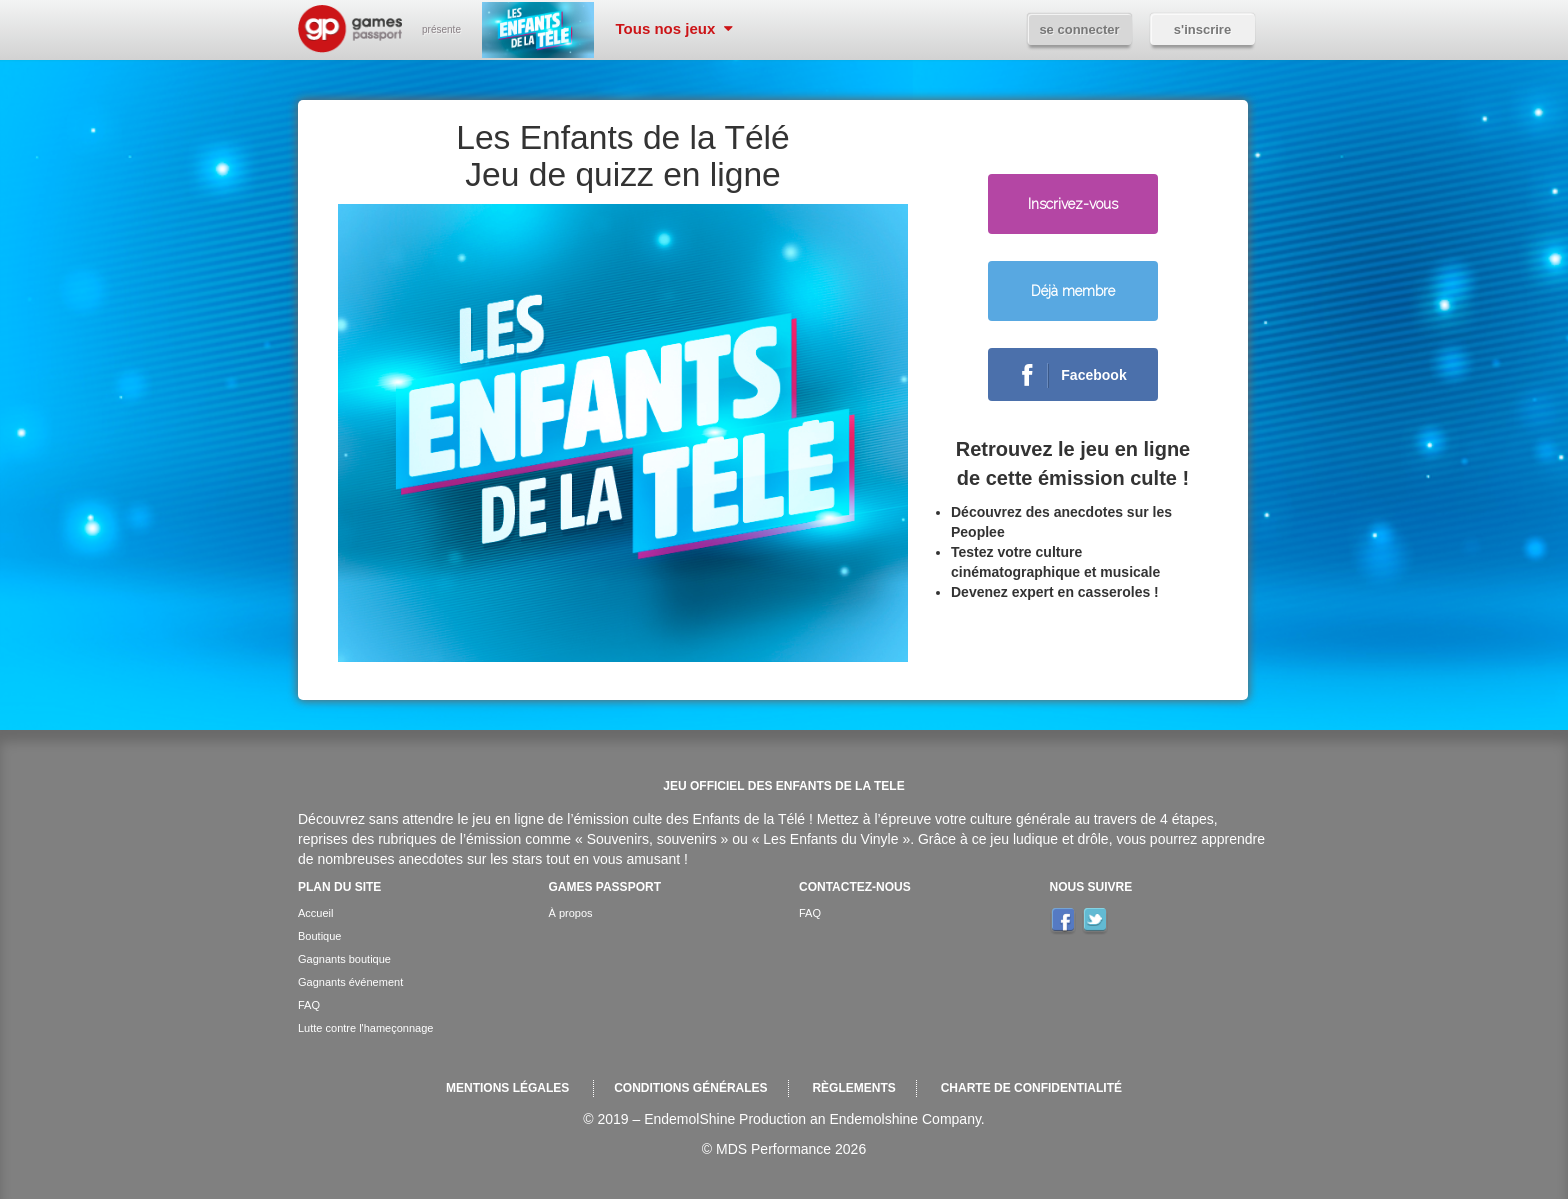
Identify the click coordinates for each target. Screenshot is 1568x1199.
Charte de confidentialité (1031, 1088)
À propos (571, 913)
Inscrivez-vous (1073, 204)
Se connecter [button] (1079, 29)
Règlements (853, 1088)
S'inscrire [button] (1202, 29)
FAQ (309, 1005)
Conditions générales (690, 1088)
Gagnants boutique (344, 959)
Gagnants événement (350, 982)
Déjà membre (1073, 291)
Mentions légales (507, 1088)
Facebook (1066, 376)
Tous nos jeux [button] (675, 28)
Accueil (315, 913)
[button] (1073, 287)
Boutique (319, 936)
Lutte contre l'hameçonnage (365, 1028)
